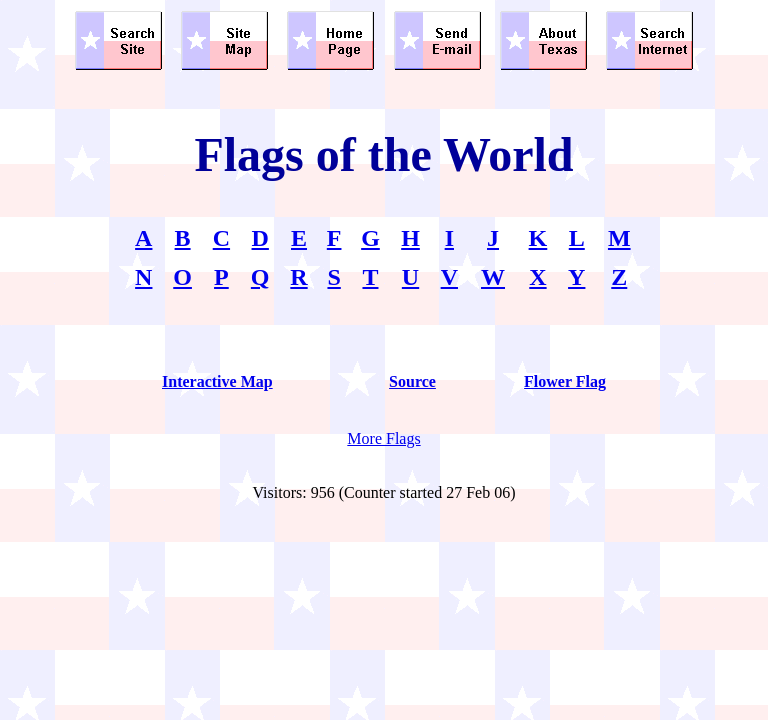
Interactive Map (217, 381)
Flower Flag (565, 381)
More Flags (383, 438)
